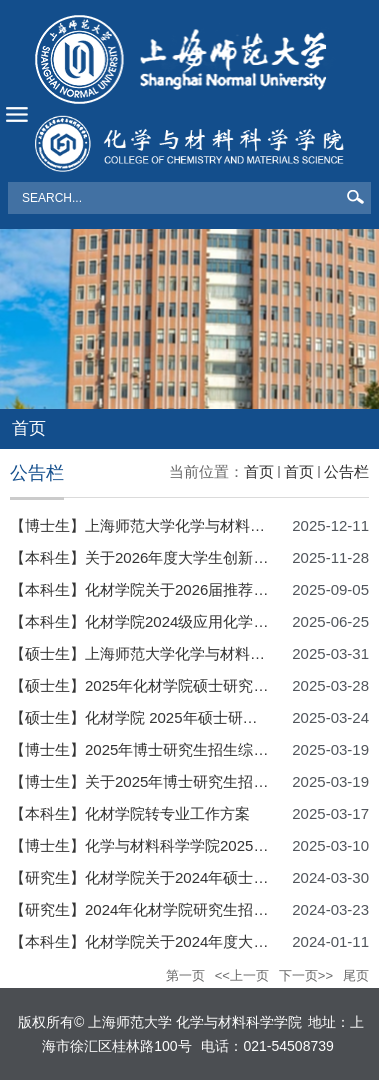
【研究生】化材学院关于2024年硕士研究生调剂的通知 (191, 877)
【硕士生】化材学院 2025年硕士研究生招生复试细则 (186, 717)
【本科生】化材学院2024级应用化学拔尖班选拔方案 (184, 621)
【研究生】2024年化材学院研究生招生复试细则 (169, 909)
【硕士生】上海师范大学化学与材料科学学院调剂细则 (190, 653)
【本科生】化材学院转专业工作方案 (130, 813)
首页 (259, 471)
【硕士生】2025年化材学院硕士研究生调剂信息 (169, 685)
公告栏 (346, 471)
